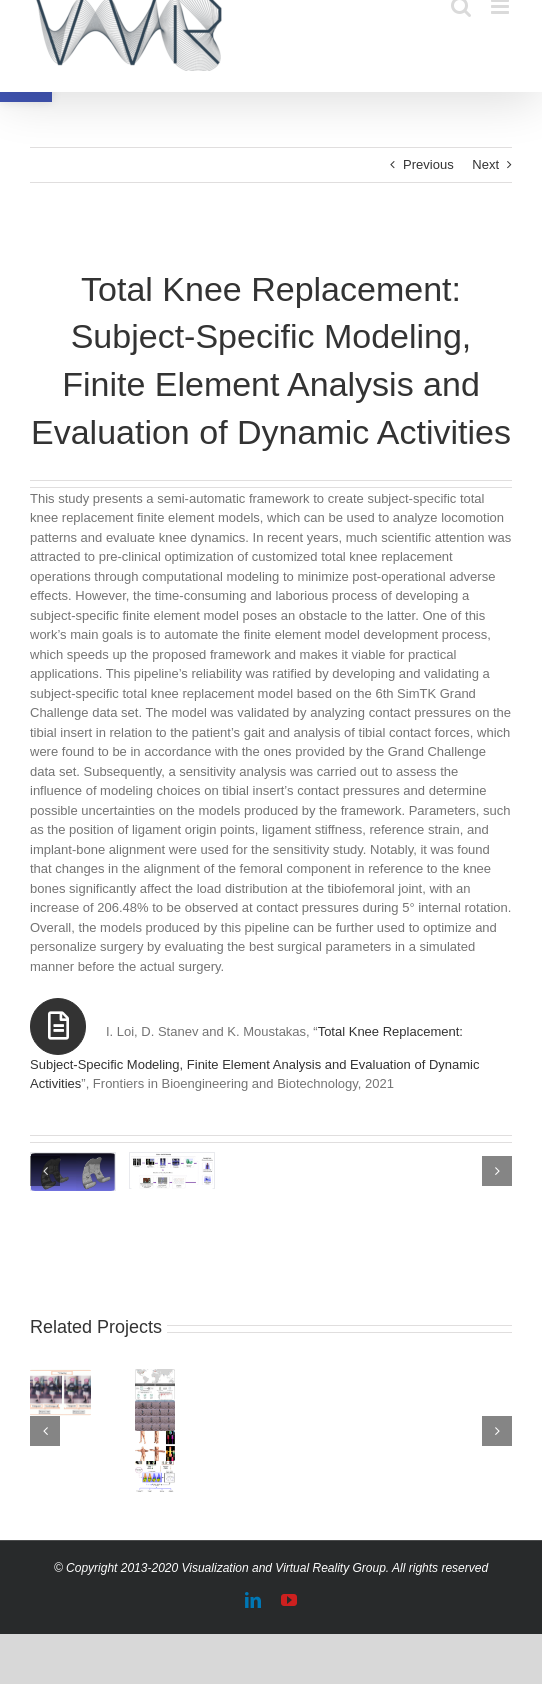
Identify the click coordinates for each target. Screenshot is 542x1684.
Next (485, 164)
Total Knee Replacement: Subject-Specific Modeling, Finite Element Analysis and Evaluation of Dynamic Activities (254, 1057)
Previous (428, 164)
